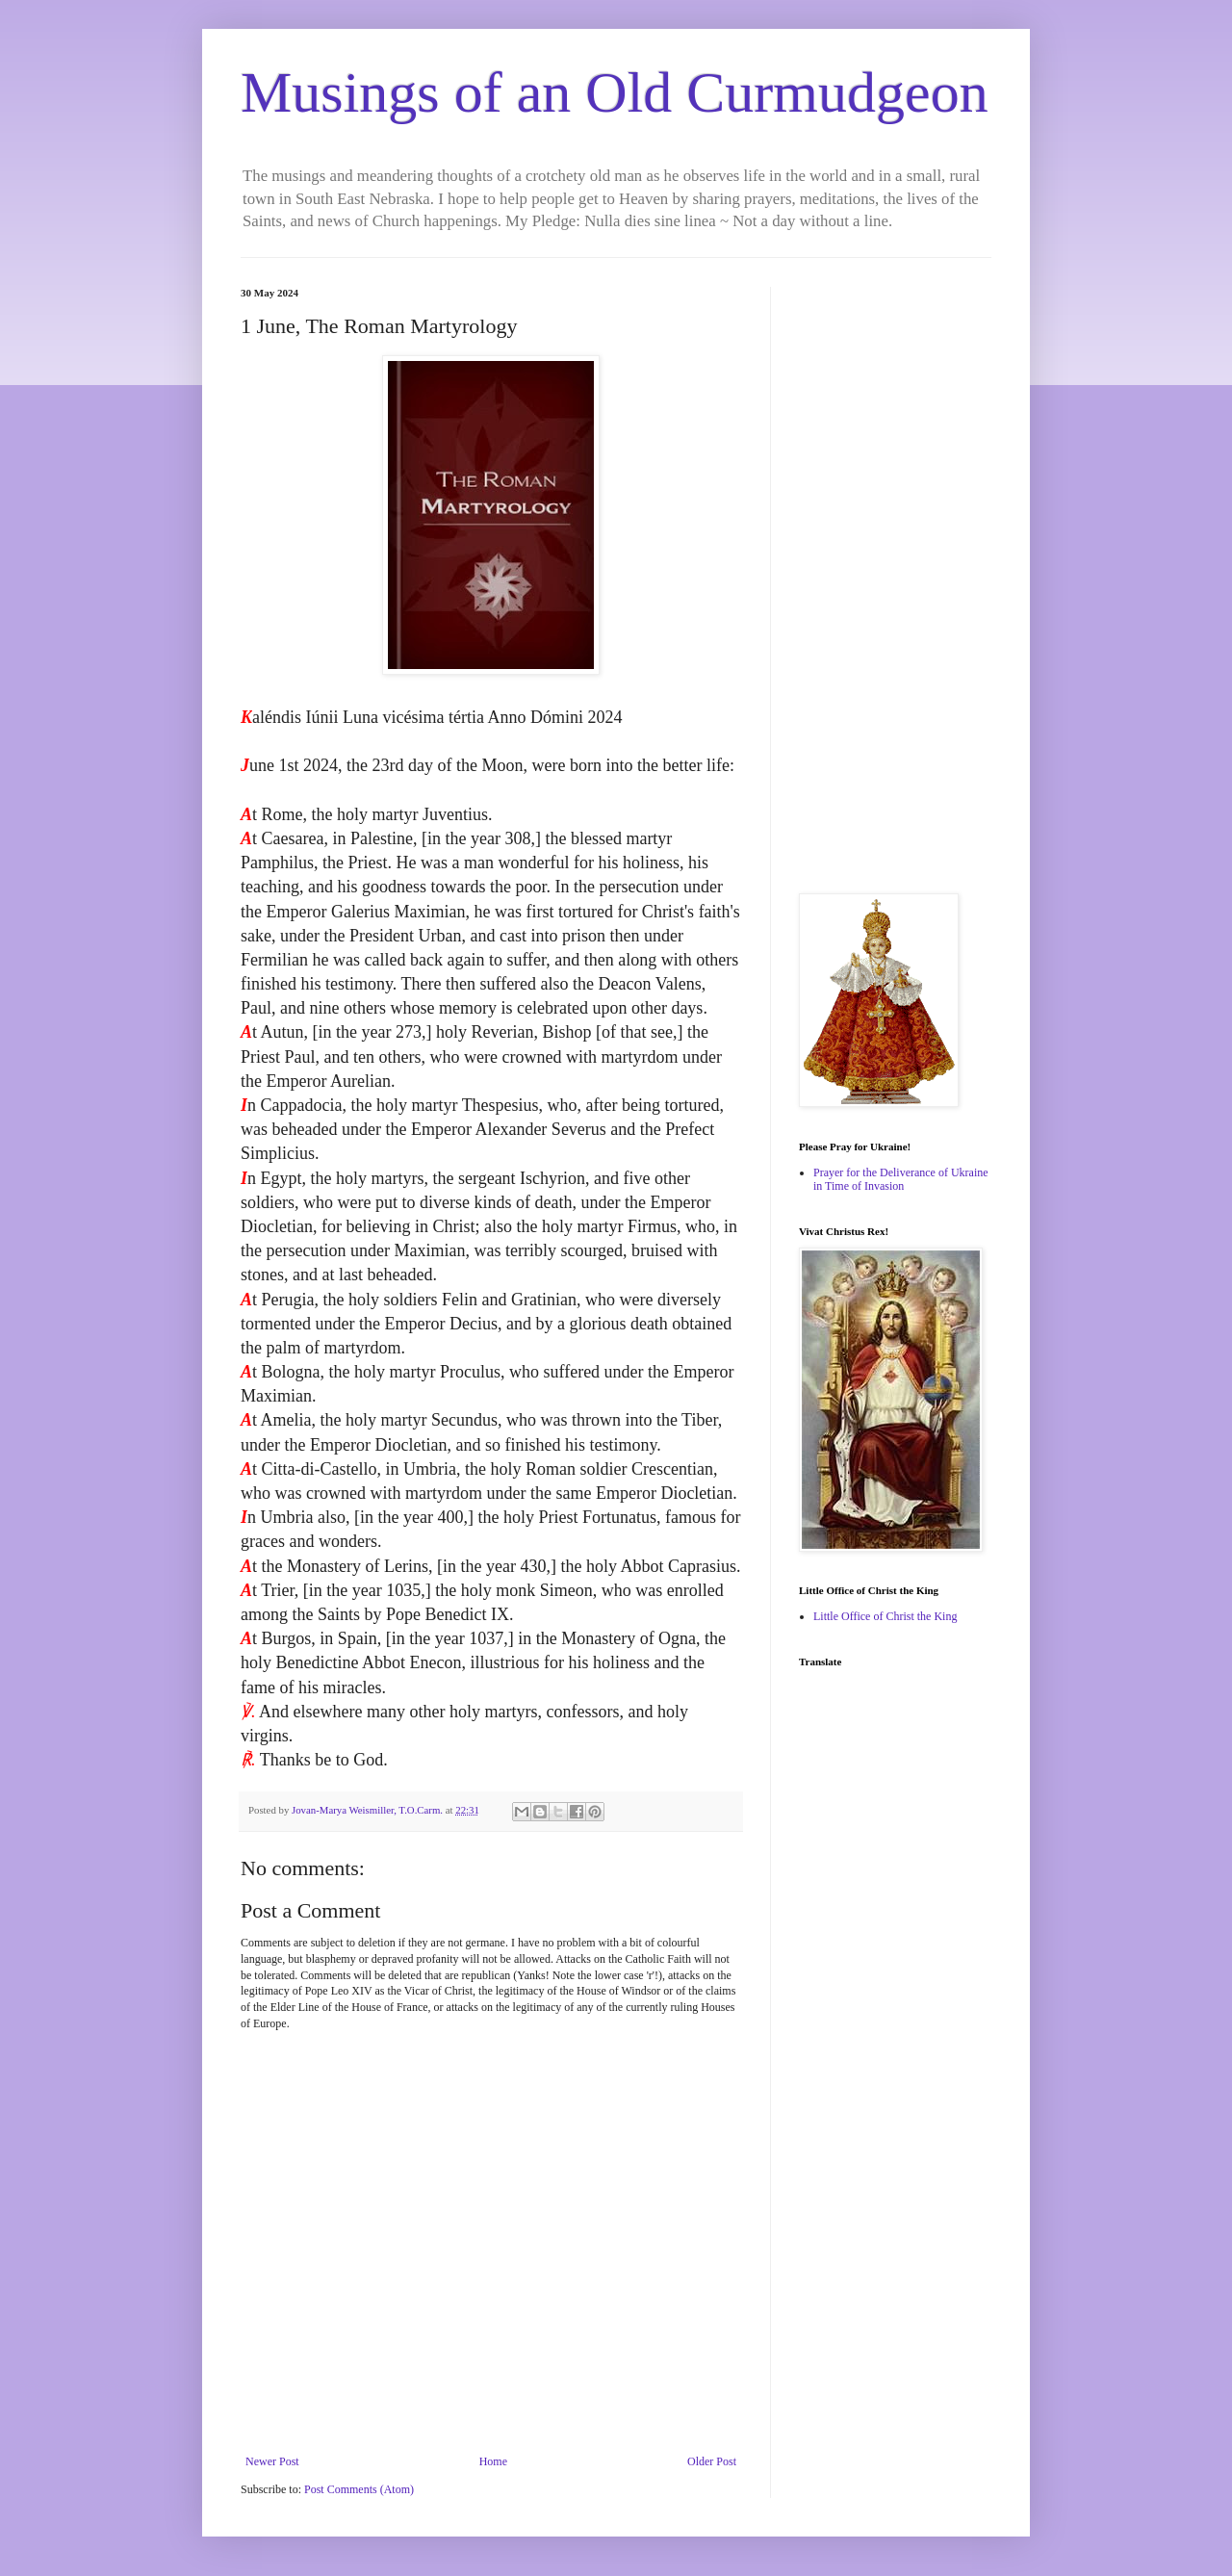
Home (493, 2461)
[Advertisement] (895, 575)
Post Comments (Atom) (359, 2489)
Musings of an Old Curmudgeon (614, 92)
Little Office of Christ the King (885, 1616)
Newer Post (272, 2461)
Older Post (711, 2461)
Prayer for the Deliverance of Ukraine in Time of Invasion (900, 1179)
